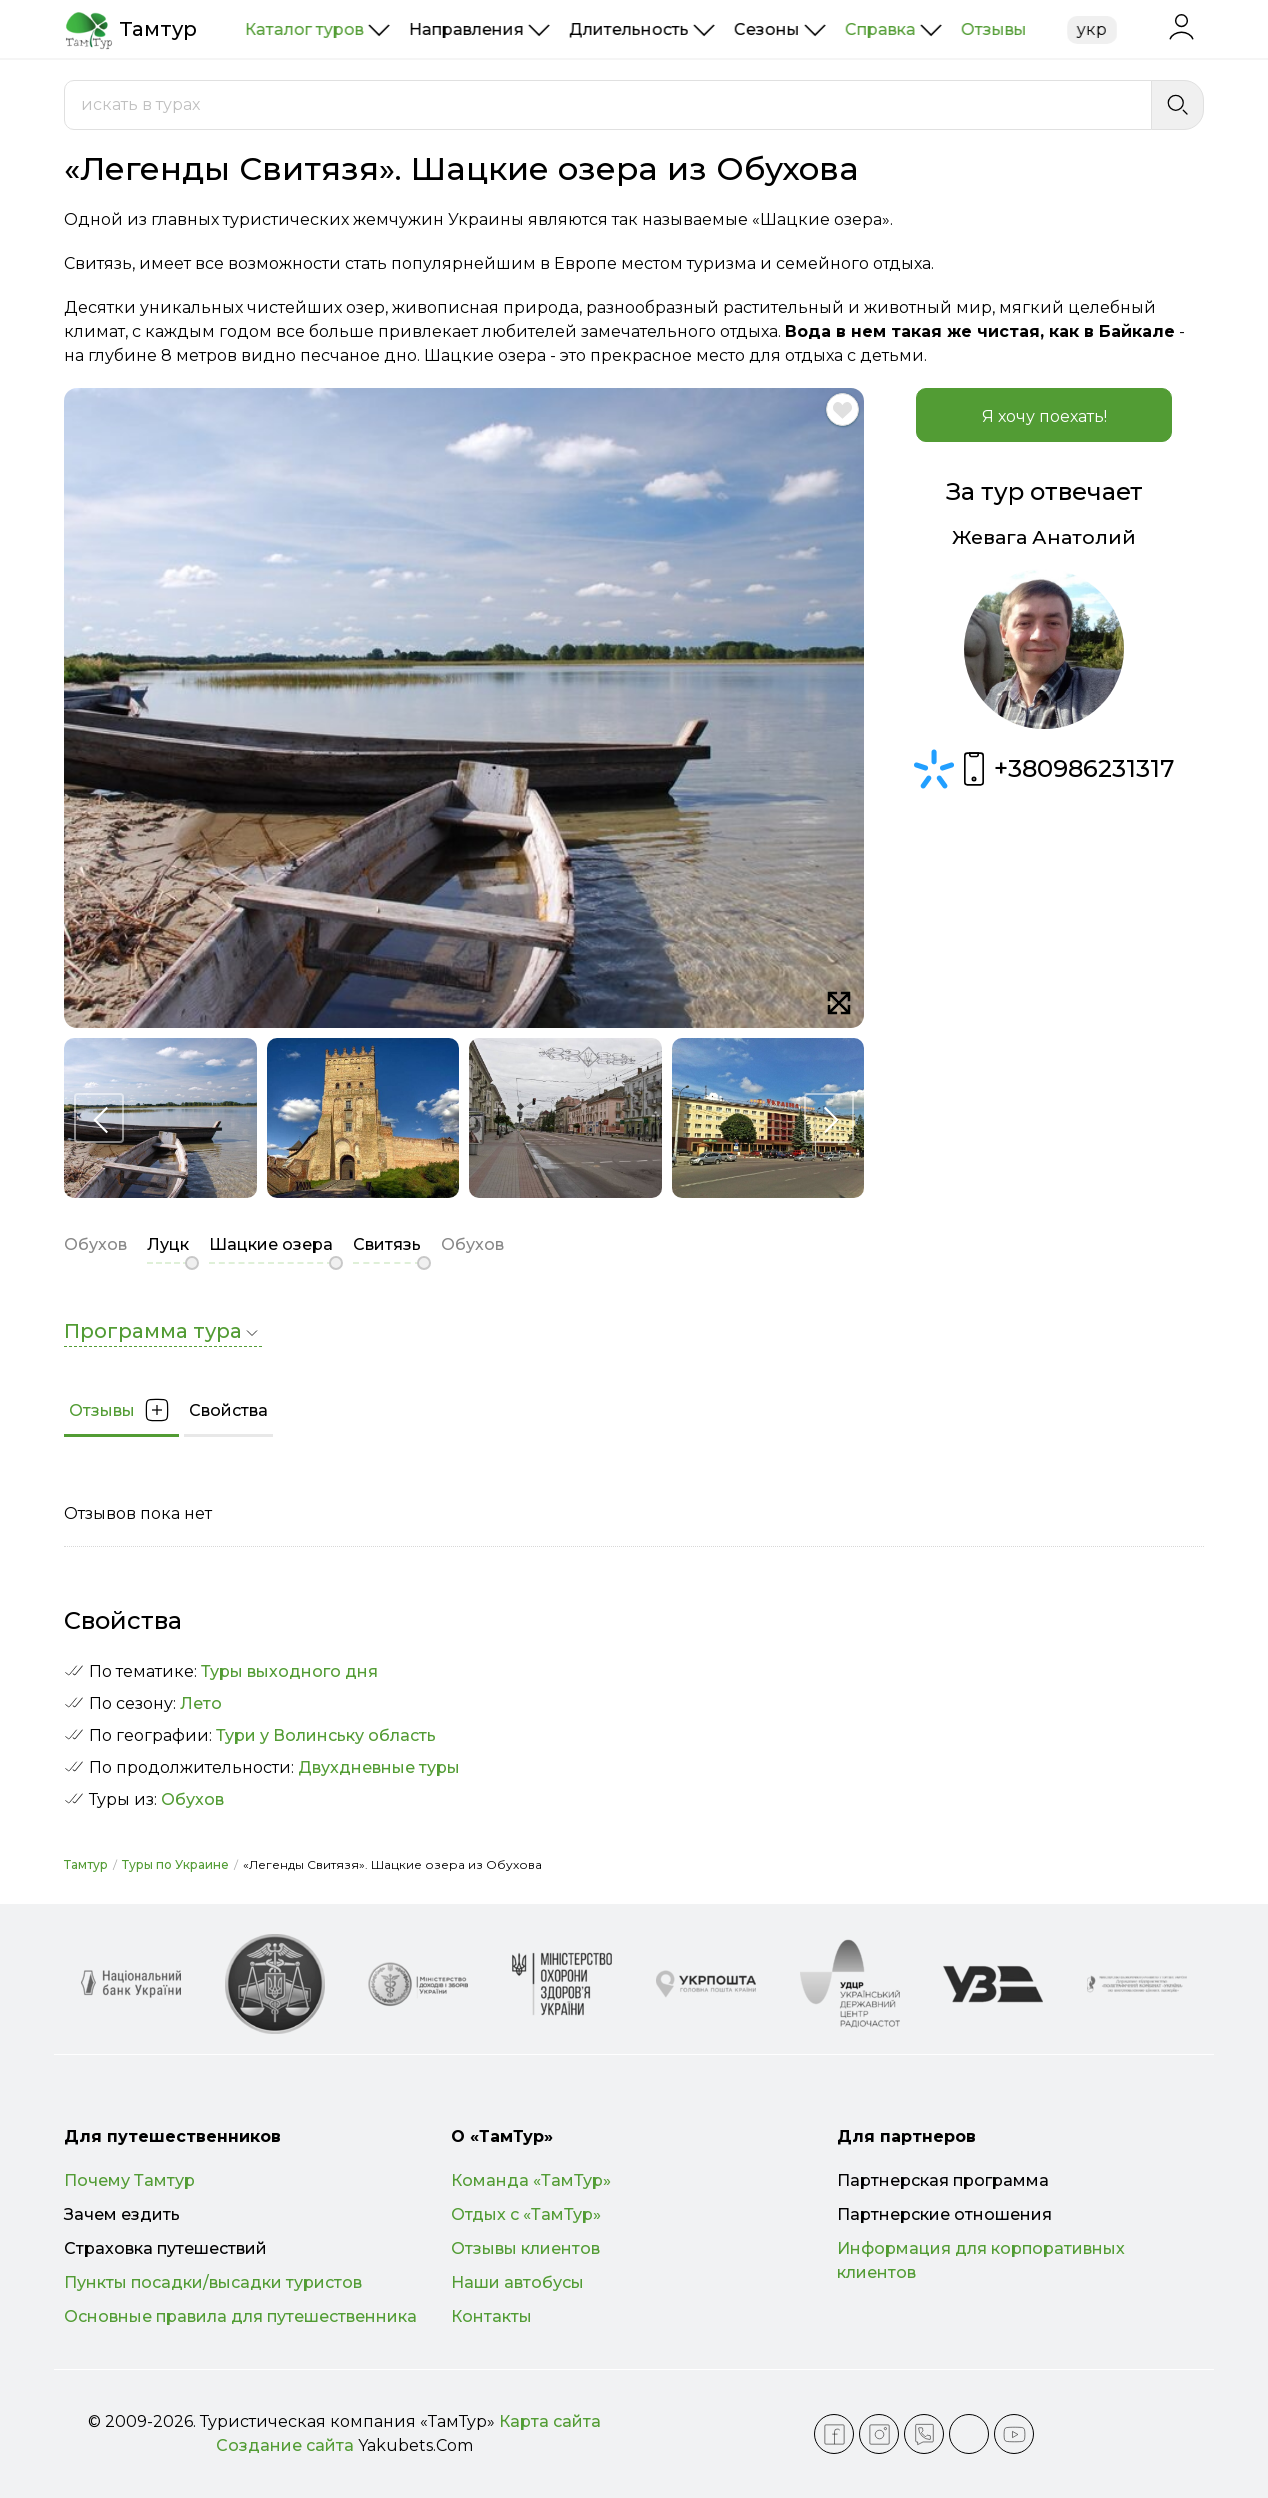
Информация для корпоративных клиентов (981, 2260)
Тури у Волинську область (326, 1735)
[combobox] (608, 105)
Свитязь (387, 1244)
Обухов (192, 1799)
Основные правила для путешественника (240, 2316)
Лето (201, 1703)
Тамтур (86, 1864)
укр (1092, 29)
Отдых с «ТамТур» (526, 2214)
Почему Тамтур (129, 2180)
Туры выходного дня (289, 1671)
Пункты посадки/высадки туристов (213, 2282)
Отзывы (994, 29)
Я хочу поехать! (1044, 416)
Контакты (491, 2316)
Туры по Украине (175, 1864)
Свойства (228, 1410)
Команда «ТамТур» (531, 2180)
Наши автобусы (517, 2282)
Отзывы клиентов (525, 2248)
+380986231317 (1064, 769)
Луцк (168, 1244)
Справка (880, 29)
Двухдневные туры (379, 1767)
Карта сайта (550, 2421)
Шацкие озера (271, 1244)
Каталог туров (304, 29)
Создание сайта (285, 2445)
